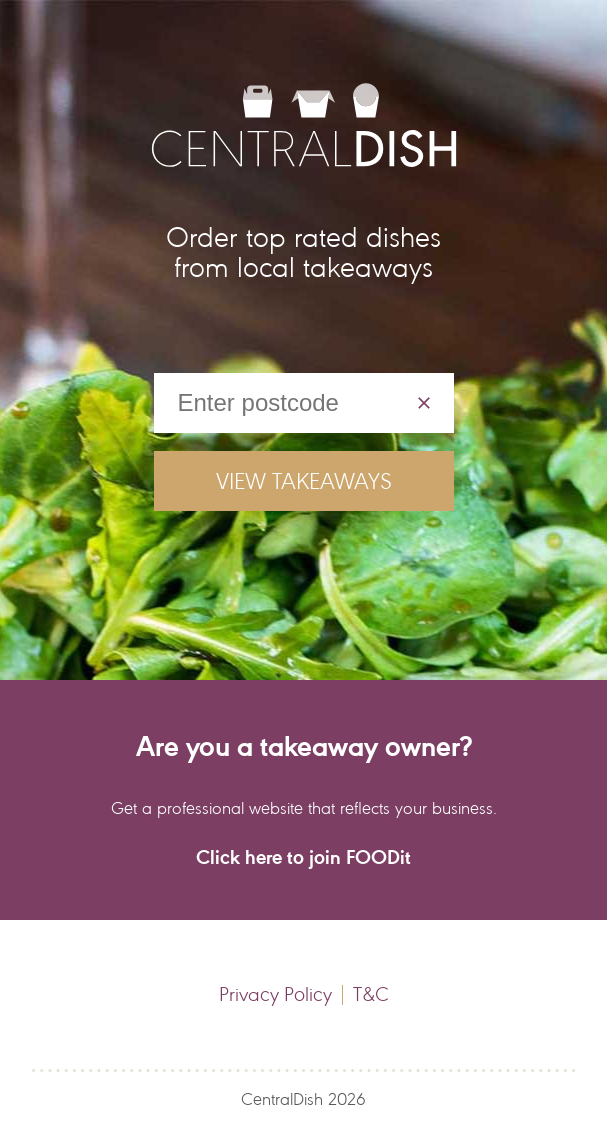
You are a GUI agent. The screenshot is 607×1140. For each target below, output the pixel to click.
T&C (371, 994)
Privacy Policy (275, 994)
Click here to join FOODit (303, 857)
